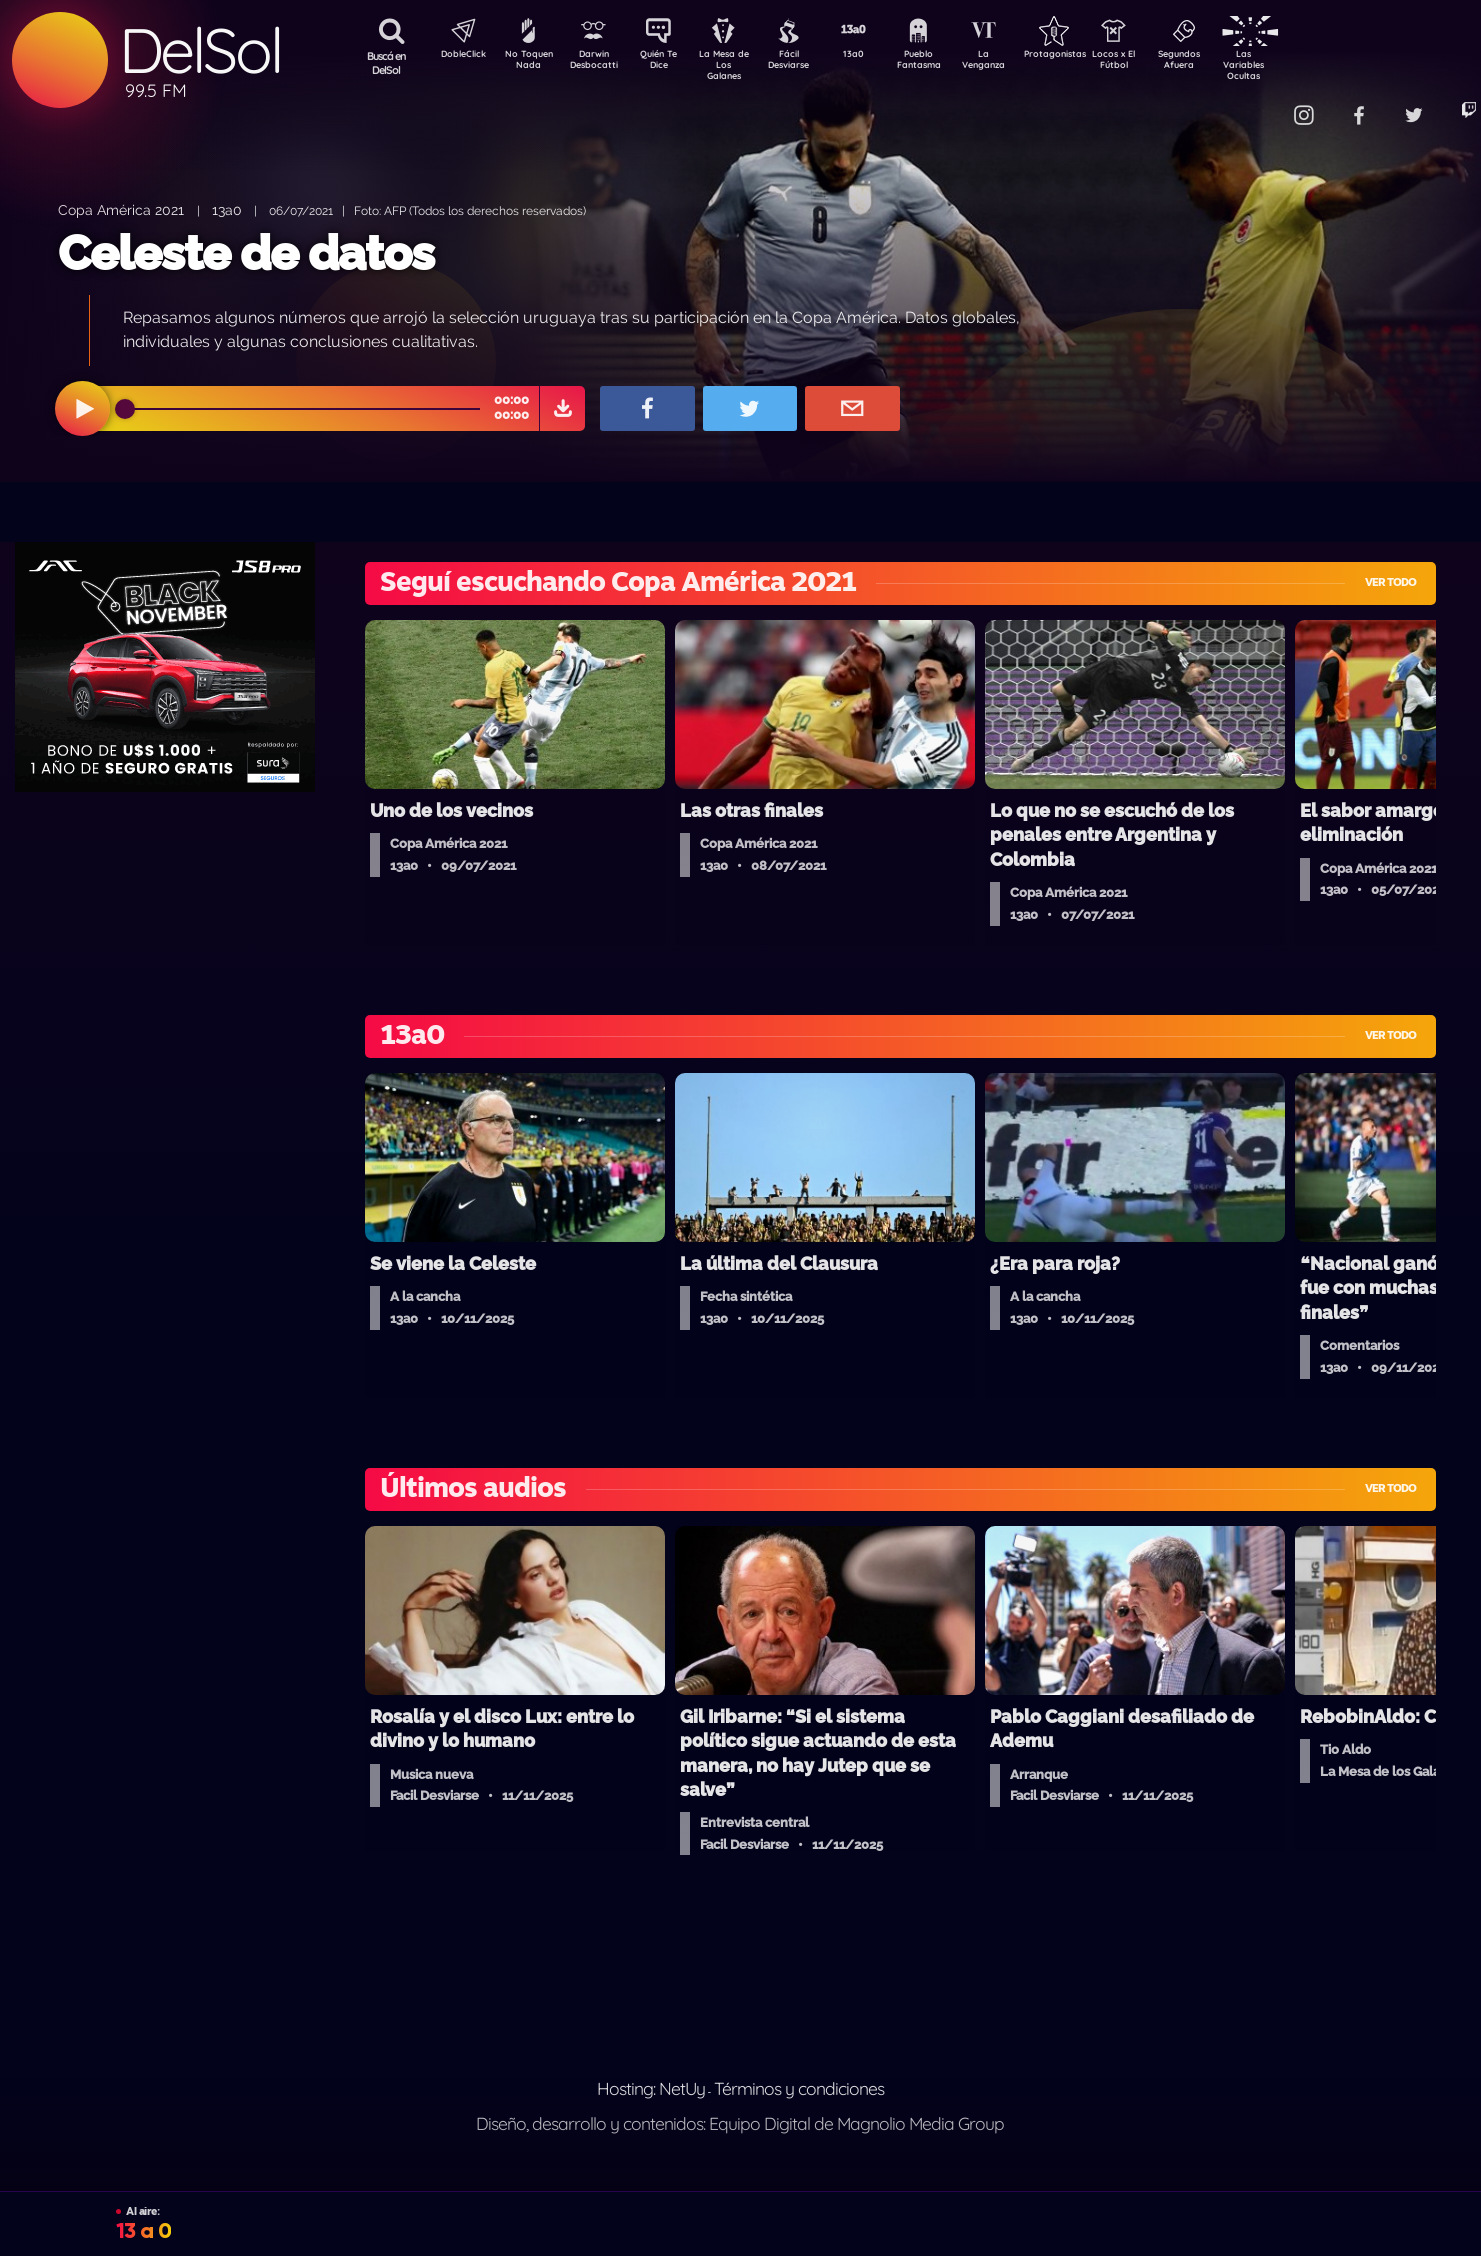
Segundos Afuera (1226, 63)
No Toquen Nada (526, 63)
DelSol (200, 50)
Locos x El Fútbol (1156, 63)
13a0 (876, 56)
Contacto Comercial (1257, 102)
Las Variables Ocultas (1296, 64)
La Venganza (1016, 63)
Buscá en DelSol (386, 63)
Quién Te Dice (666, 63)
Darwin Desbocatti (596, 63)
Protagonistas (1086, 56)
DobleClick (456, 56)
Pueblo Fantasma (946, 63)
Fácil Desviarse (806, 63)
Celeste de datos (246, 253)
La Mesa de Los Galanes (736, 64)
